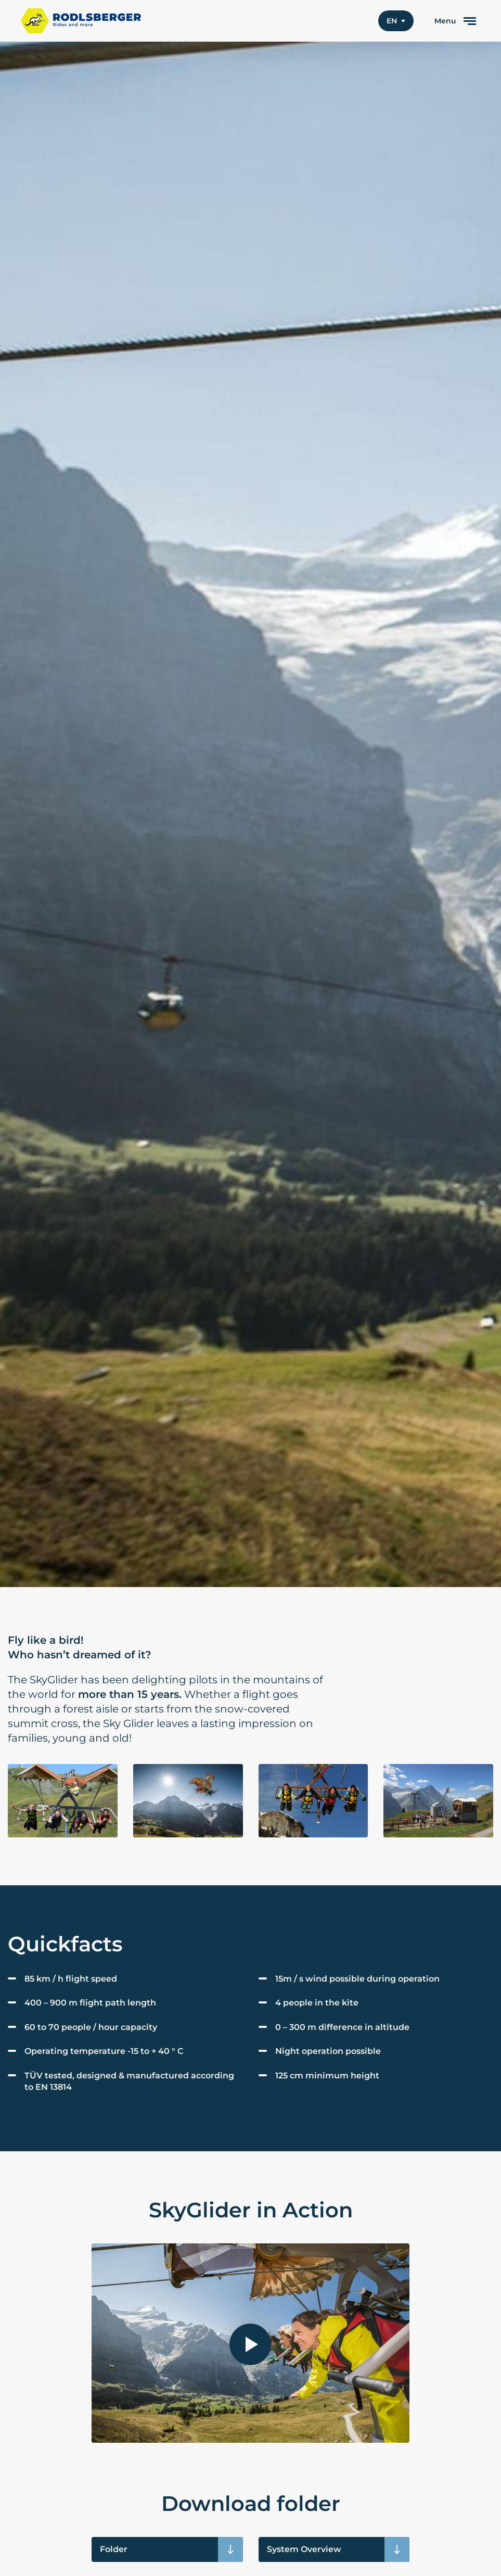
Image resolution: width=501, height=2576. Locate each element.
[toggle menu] (455, 20)
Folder (113, 2549)
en (392, 21)
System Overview (304, 2549)
